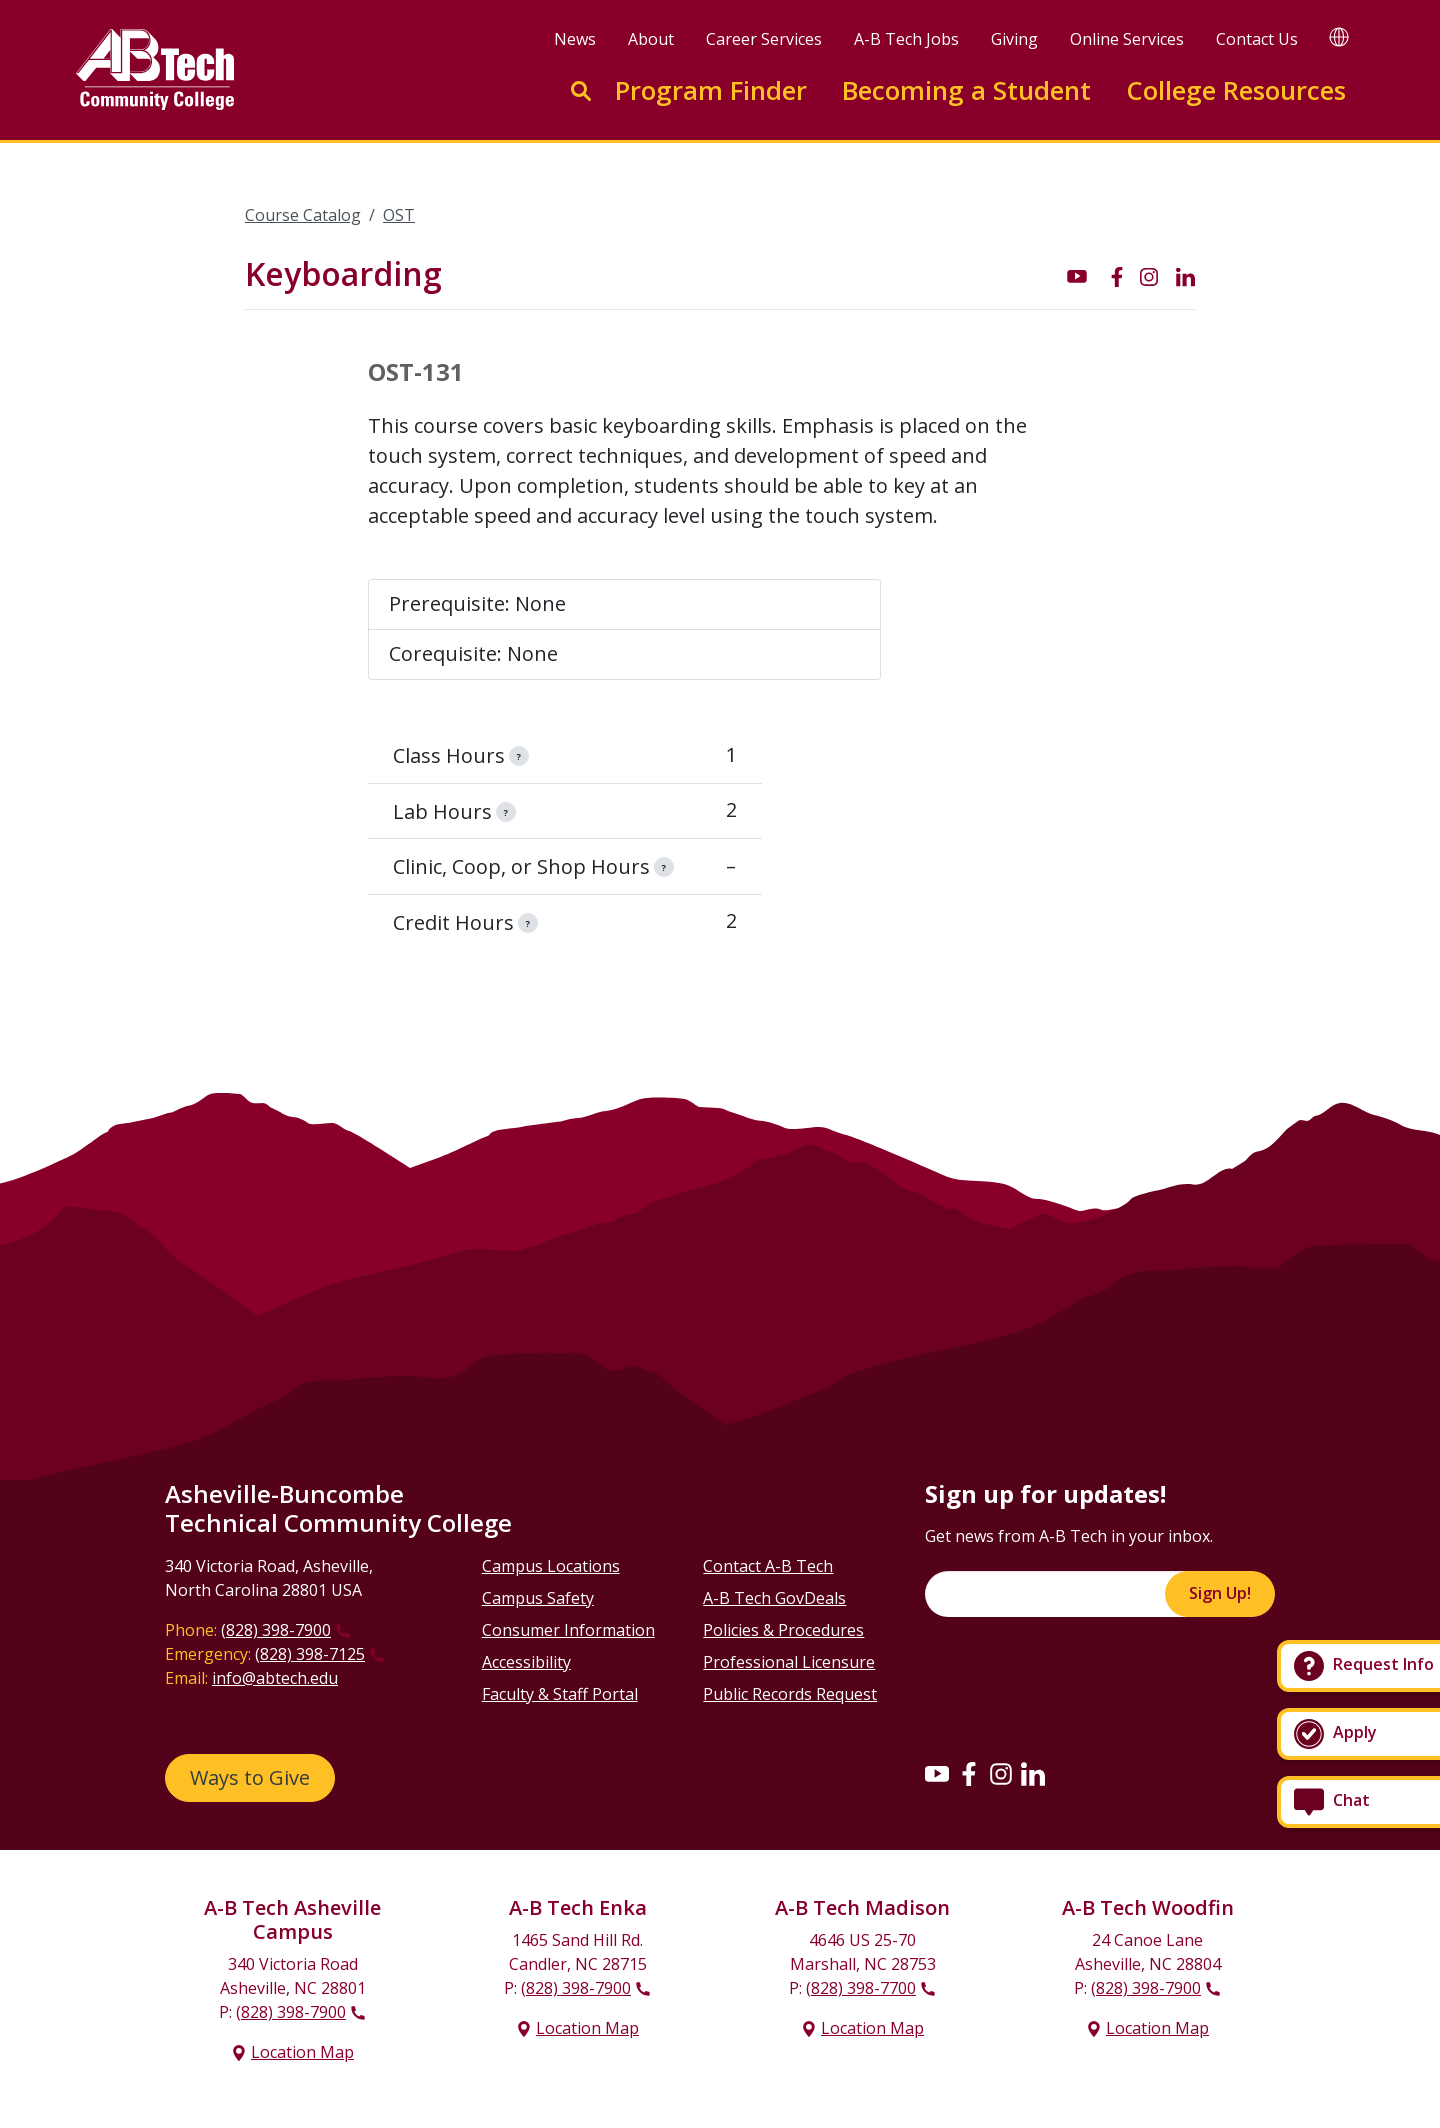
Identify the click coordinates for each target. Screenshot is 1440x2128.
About (651, 39)
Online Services (1127, 39)
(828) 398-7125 (310, 1654)
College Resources (1236, 90)
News (575, 39)
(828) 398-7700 (861, 1988)
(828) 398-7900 (276, 1630)
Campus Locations (551, 1566)
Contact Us (1257, 39)
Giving (1014, 39)
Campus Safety (538, 1598)
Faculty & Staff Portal (560, 1694)
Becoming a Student (966, 90)
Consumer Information (568, 1630)
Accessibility (526, 1662)
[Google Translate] (1339, 36)
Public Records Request (790, 1694)
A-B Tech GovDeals (774, 1598)
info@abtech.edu (275, 1678)
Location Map (302, 2052)
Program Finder (711, 90)
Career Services (764, 39)
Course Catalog (303, 215)
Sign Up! (1220, 1593)
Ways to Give (250, 1777)
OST (399, 215)
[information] (519, 756)
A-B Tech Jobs (906, 39)
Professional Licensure (789, 1662)
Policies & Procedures (783, 1630)
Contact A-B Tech (768, 1566)
